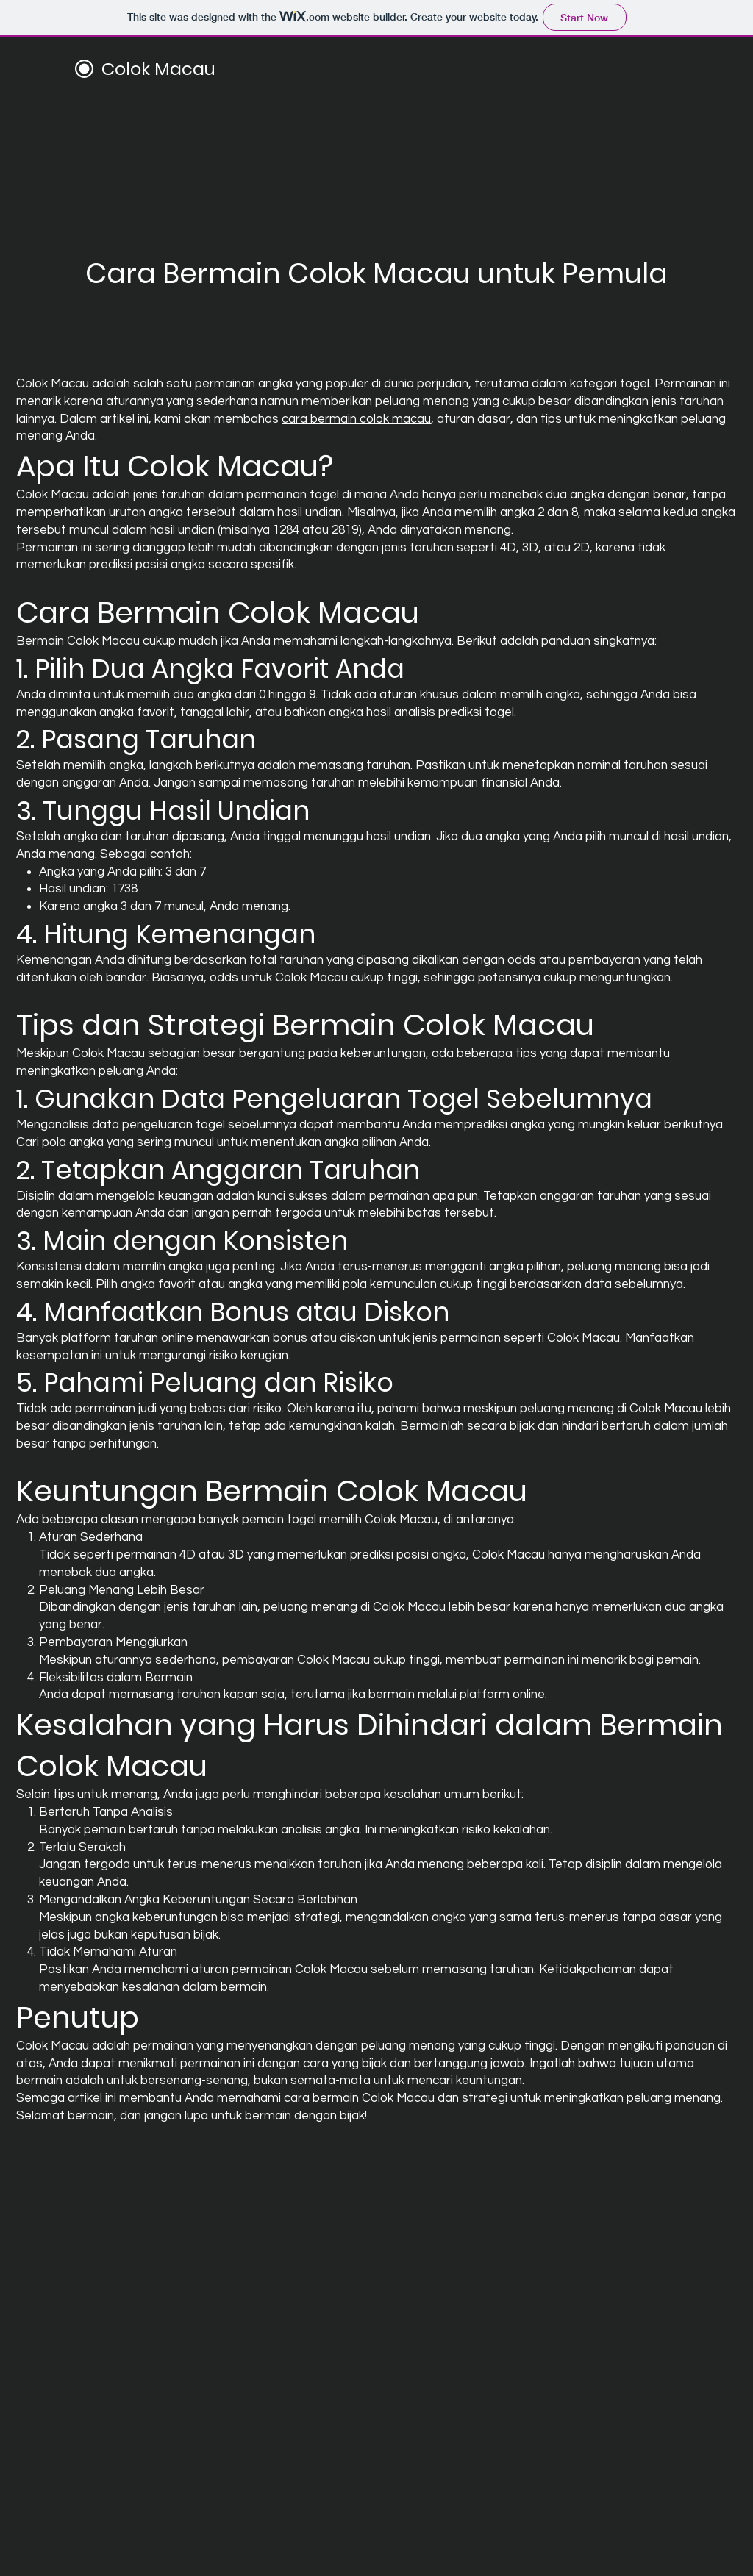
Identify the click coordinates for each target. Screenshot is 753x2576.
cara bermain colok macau (356, 419)
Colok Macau (158, 69)
